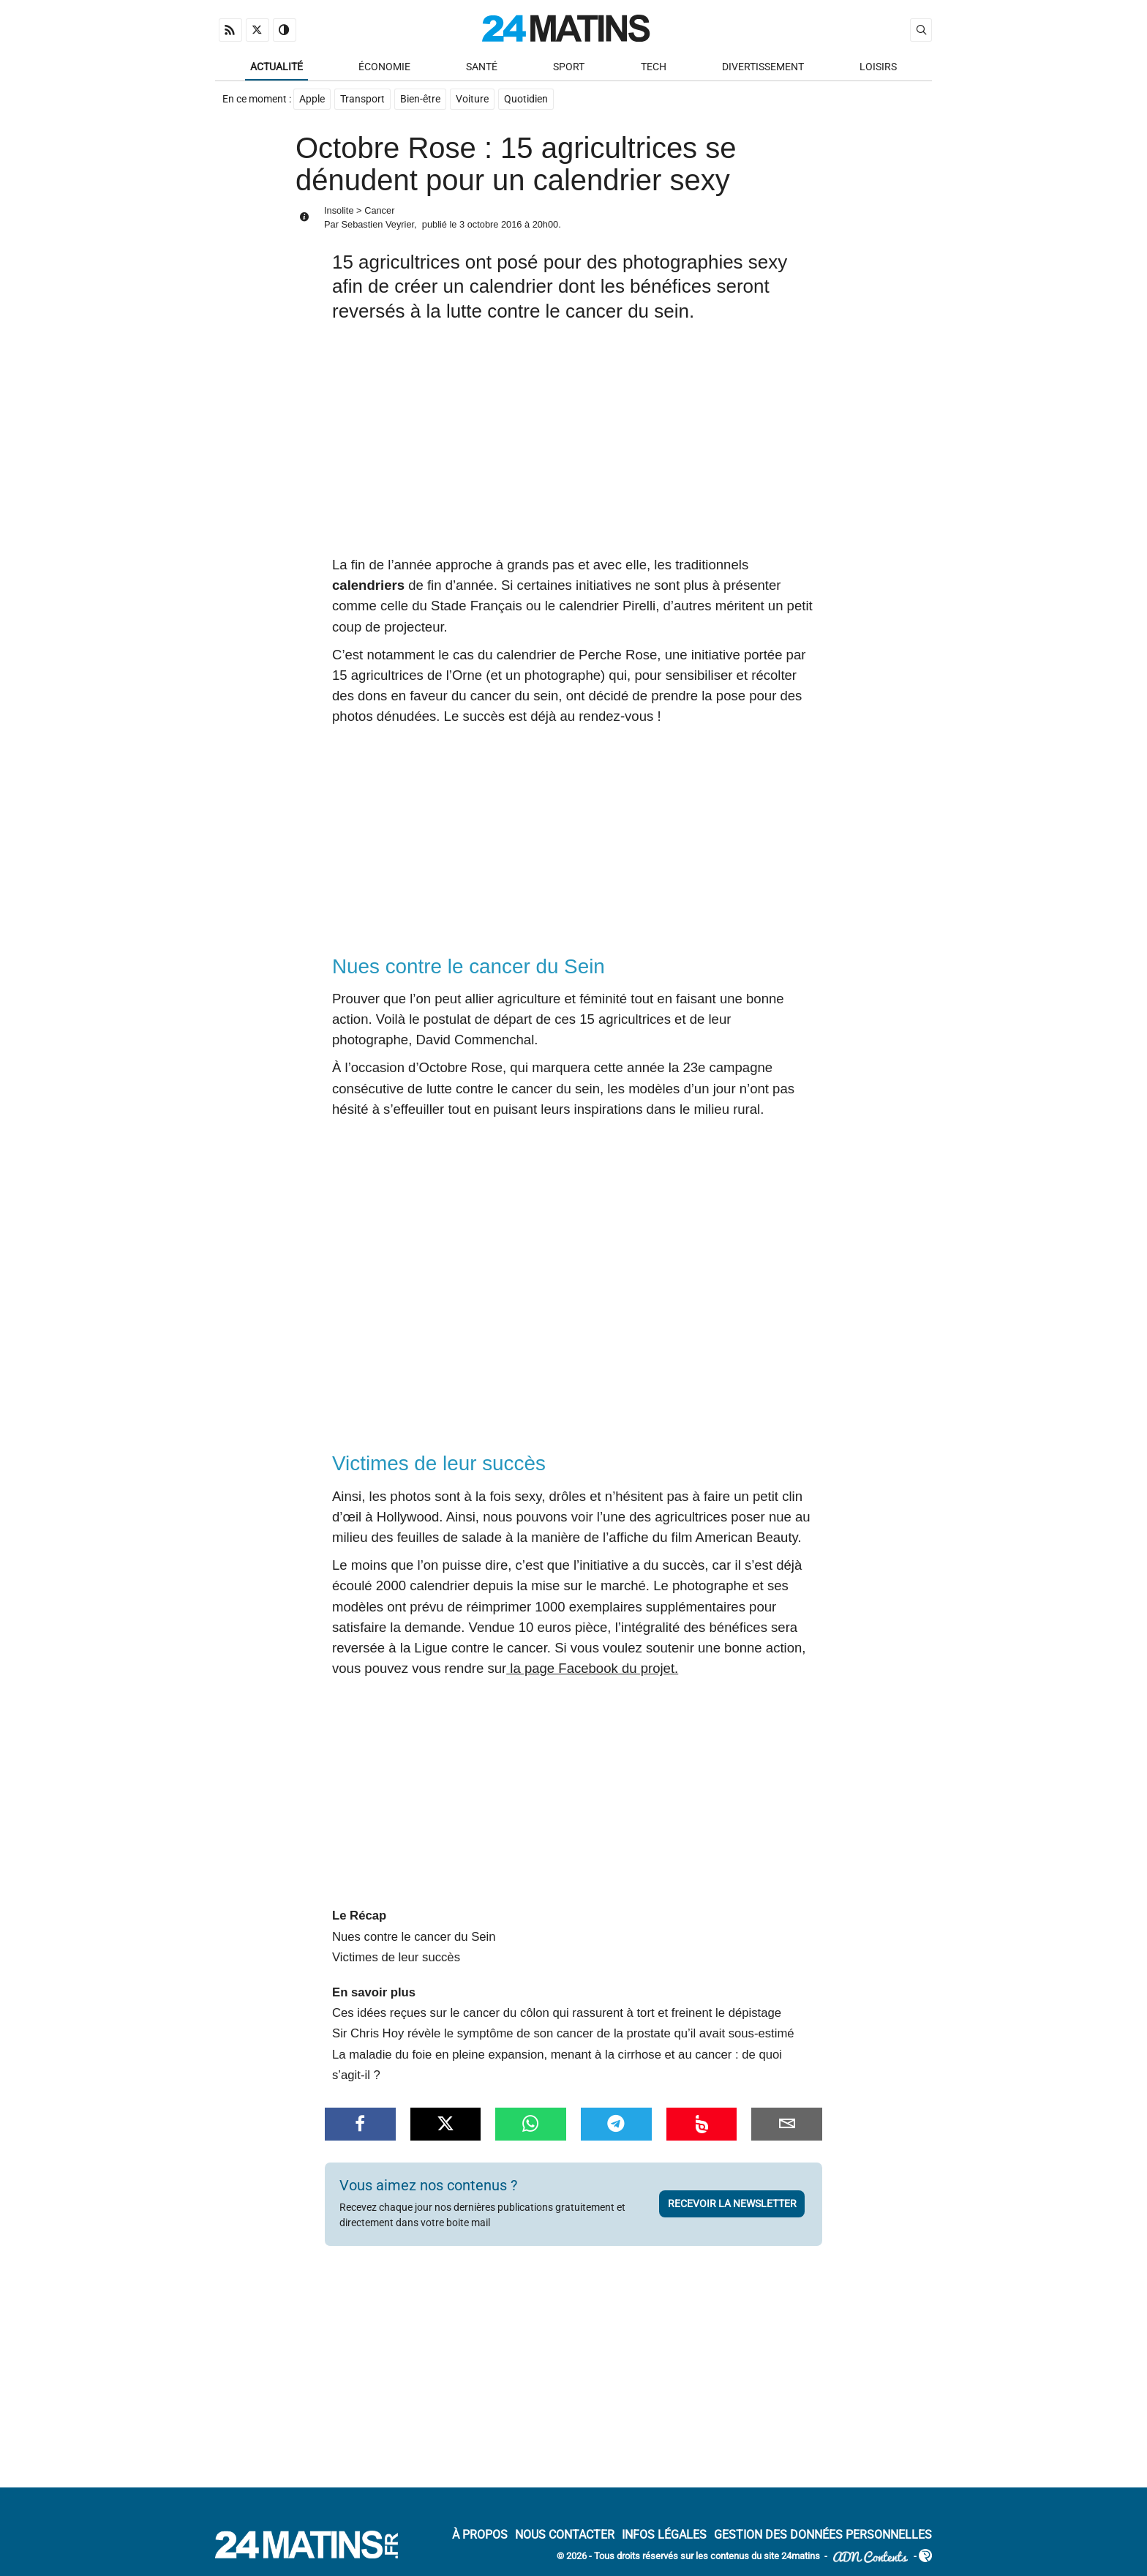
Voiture (472, 100)
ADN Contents (870, 2557)
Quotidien (526, 100)
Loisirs (878, 67)
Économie (384, 67)
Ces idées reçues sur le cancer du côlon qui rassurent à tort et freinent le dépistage (556, 2014)
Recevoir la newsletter (732, 2205)
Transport (362, 100)
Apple (312, 100)
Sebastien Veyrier (377, 225)
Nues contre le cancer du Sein (414, 1937)
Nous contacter (564, 2535)
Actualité (276, 67)
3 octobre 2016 (490, 225)
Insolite (339, 211)
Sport (568, 67)
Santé (481, 67)
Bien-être (420, 100)
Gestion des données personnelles (823, 2535)
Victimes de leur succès (396, 1958)
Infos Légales (664, 2535)
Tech (653, 67)
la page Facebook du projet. (592, 1669)
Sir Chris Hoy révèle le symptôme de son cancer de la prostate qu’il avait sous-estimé (563, 2035)
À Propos (480, 2535)
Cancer (379, 211)
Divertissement (763, 67)
